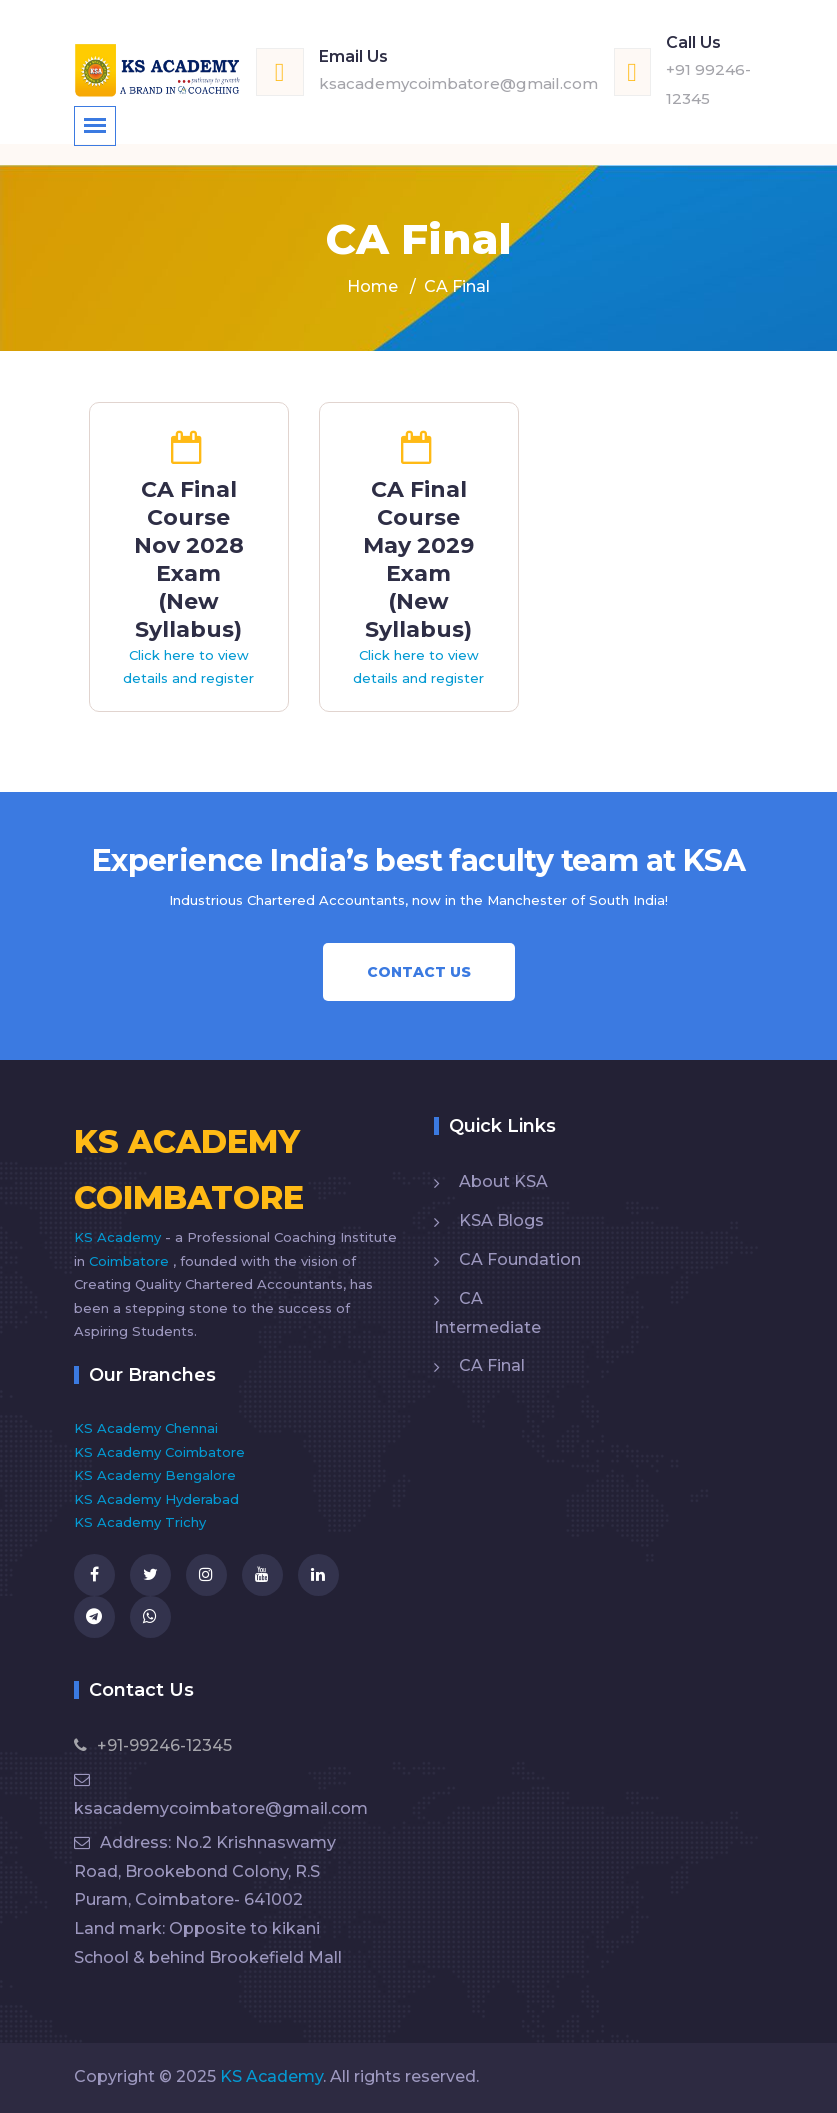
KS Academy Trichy (140, 1522)
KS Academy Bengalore (155, 1475)
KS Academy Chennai (146, 1428)
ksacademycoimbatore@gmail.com (458, 83)
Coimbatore (131, 1261)
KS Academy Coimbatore (159, 1452)
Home (372, 286)
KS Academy (119, 1237)
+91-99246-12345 (153, 1745)
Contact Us (419, 972)
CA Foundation (520, 1259)
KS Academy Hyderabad (156, 1499)
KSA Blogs (501, 1220)
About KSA (503, 1181)
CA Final (492, 1365)
